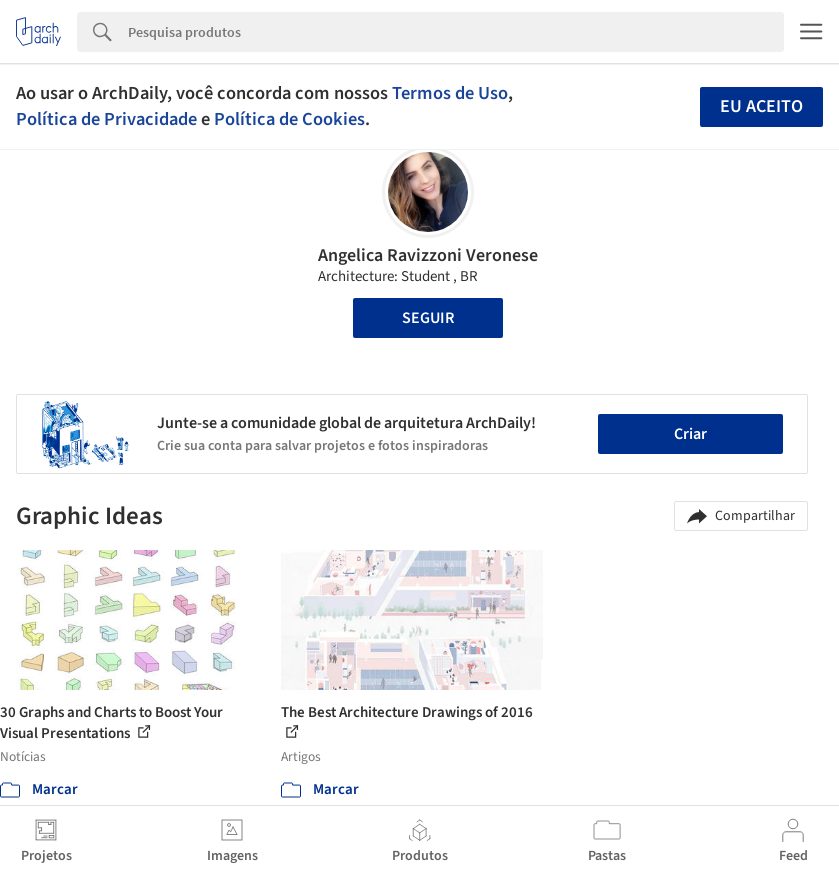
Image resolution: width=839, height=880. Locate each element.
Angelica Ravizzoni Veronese (428, 255)
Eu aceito (761, 106)
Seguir (428, 318)
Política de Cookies (289, 119)
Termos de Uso (450, 93)
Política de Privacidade (106, 119)
